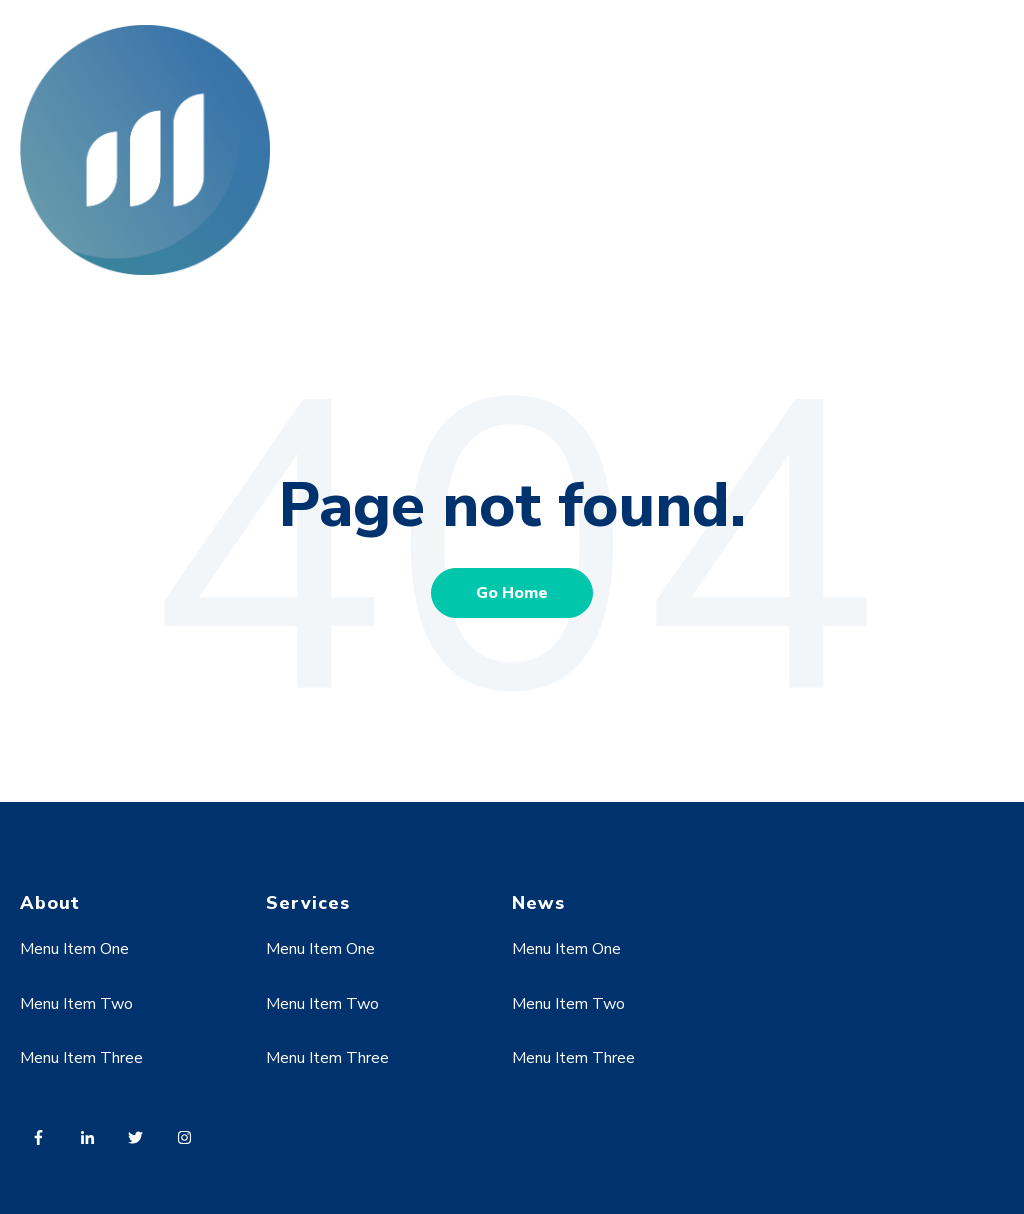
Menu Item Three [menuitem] (81, 1058)
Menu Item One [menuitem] (74, 949)
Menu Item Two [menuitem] (76, 1004)
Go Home (512, 593)
